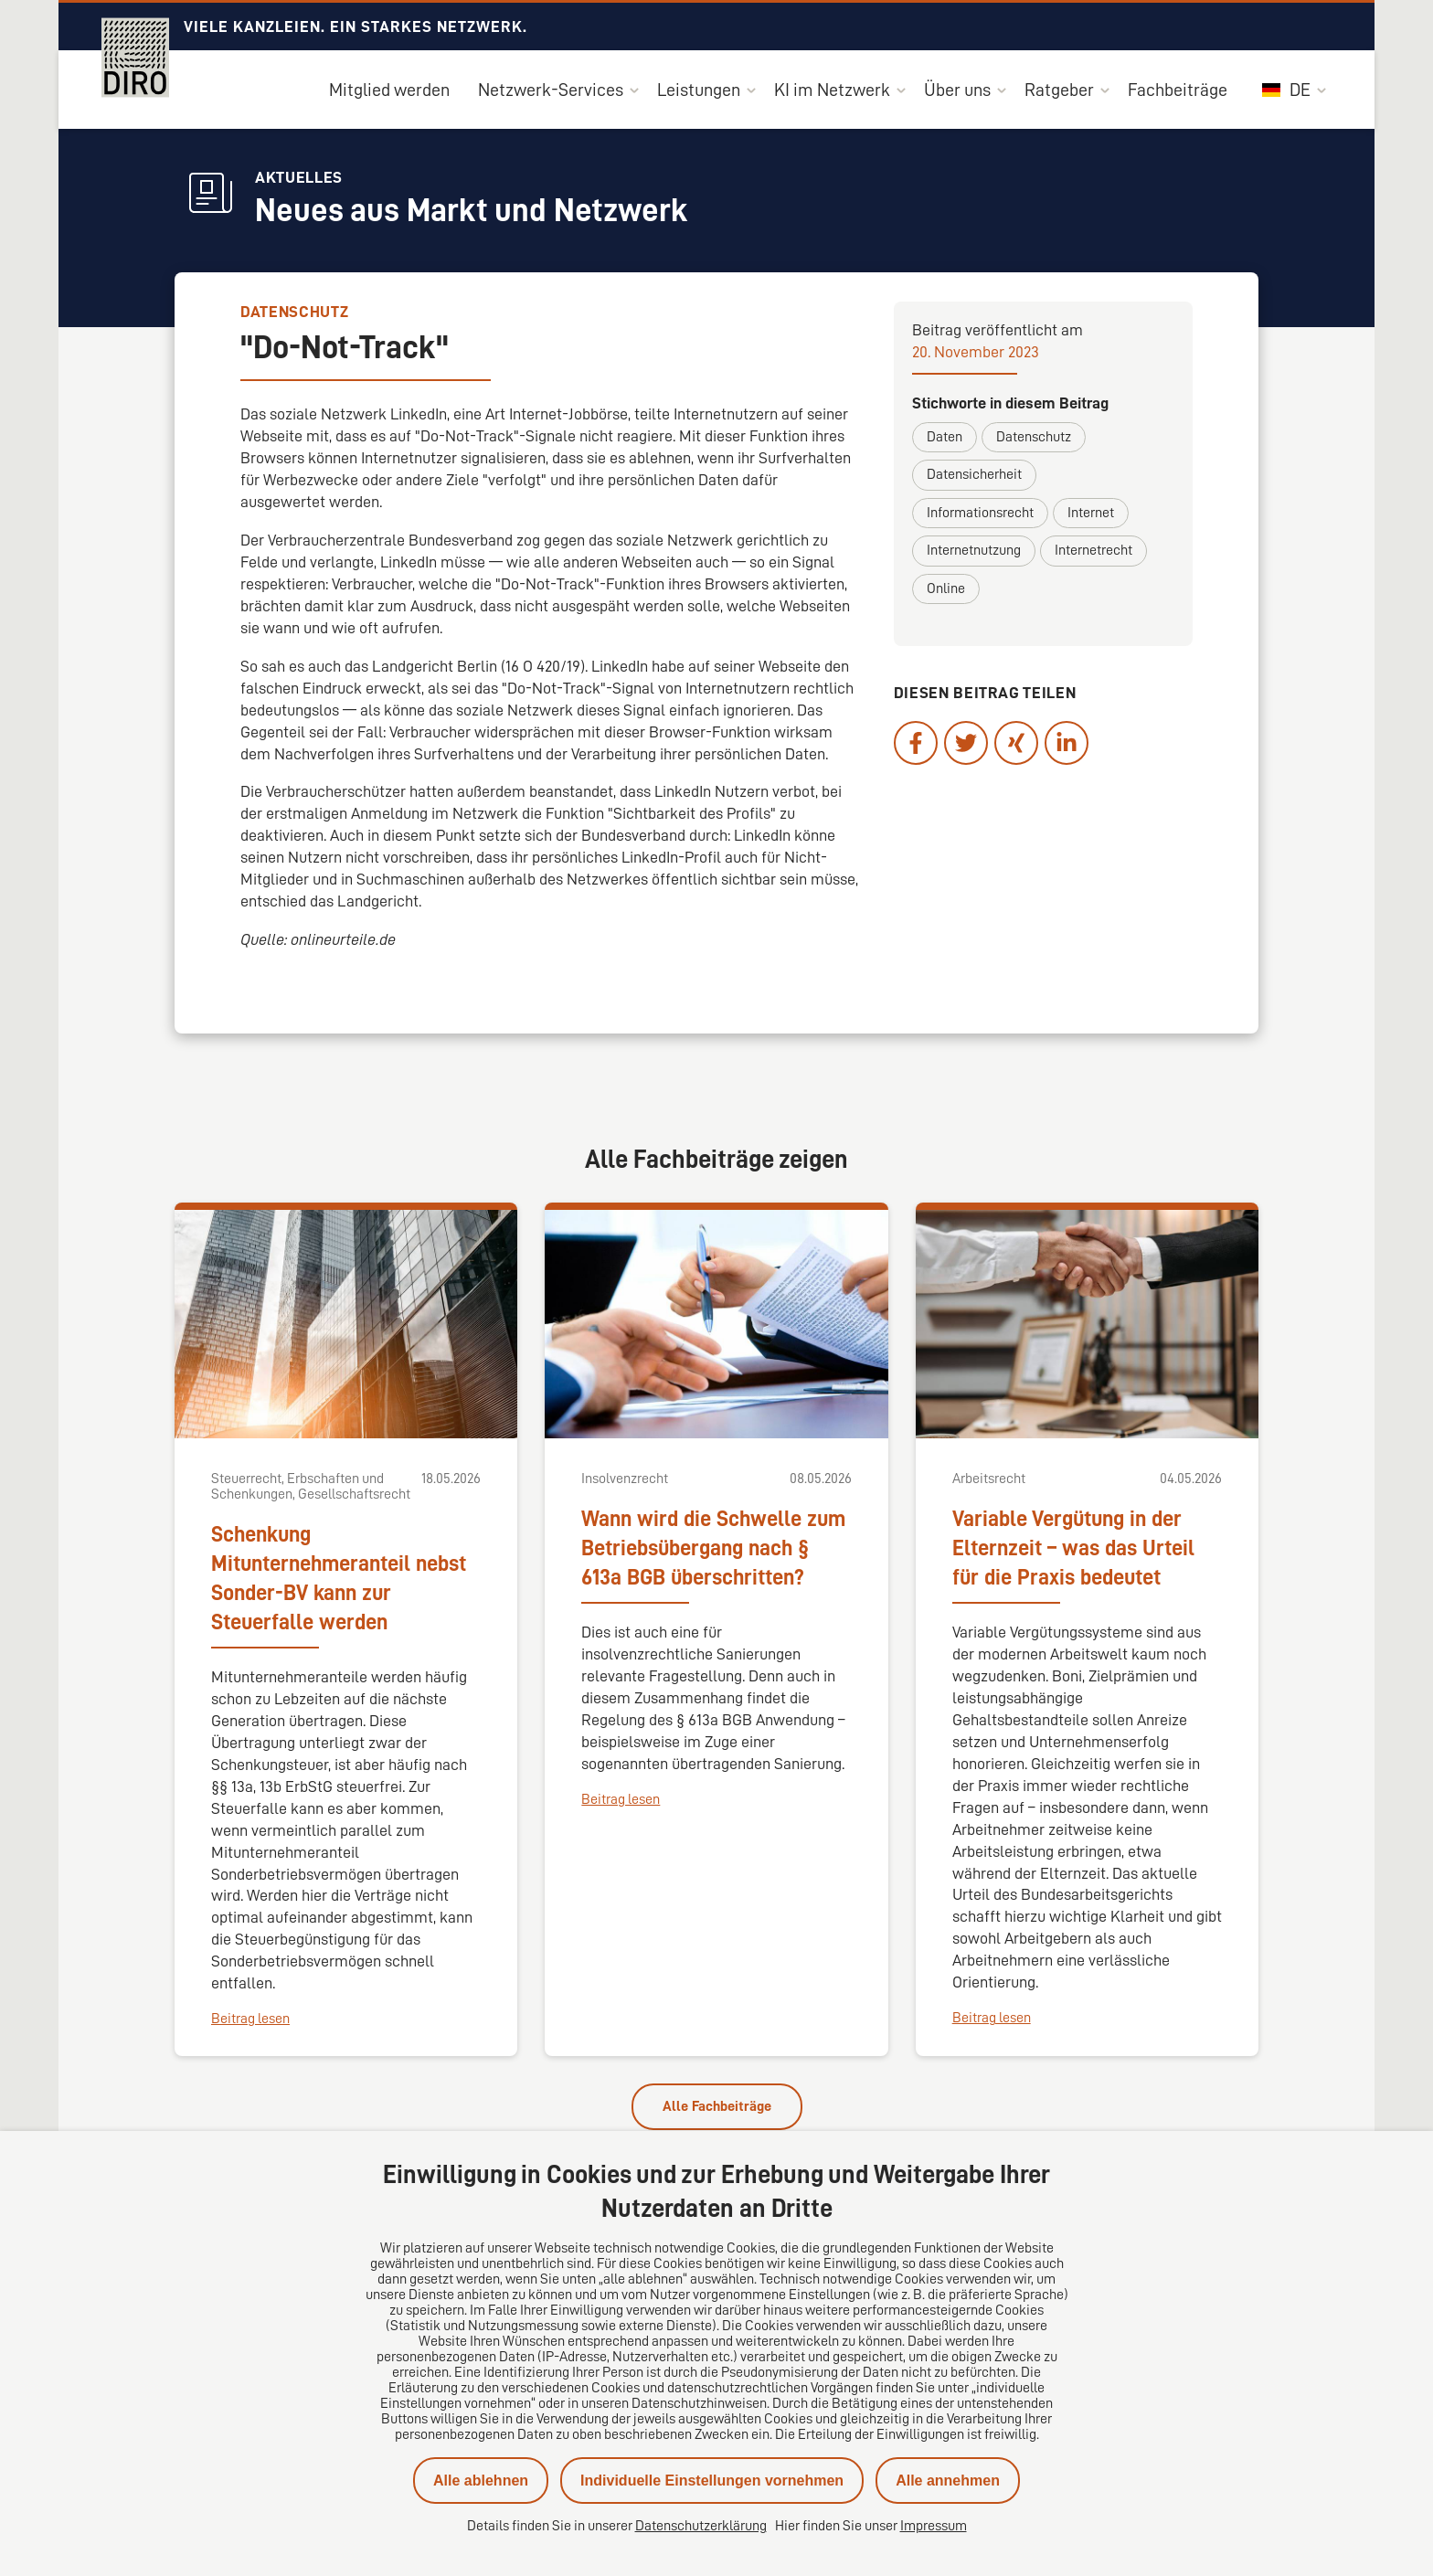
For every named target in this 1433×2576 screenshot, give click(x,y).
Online (946, 588)
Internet (1090, 512)
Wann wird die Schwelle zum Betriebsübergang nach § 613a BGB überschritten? (713, 1548)
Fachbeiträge (1177, 89)
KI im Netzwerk (832, 89)
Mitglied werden (389, 89)
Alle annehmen (948, 2480)
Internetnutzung (974, 550)
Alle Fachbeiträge (717, 2106)
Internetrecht (1093, 550)
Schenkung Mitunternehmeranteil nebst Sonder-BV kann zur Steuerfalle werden (338, 1578)
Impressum (933, 2525)
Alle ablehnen (480, 2480)
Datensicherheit (974, 474)
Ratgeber (1059, 89)
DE (1286, 89)
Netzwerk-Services (550, 89)
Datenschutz (1033, 436)
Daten (944, 436)
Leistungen (698, 89)
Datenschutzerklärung (701, 2525)
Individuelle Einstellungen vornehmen (712, 2480)
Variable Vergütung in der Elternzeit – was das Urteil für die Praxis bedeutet (1073, 1548)
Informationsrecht (980, 512)
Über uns (957, 89)
